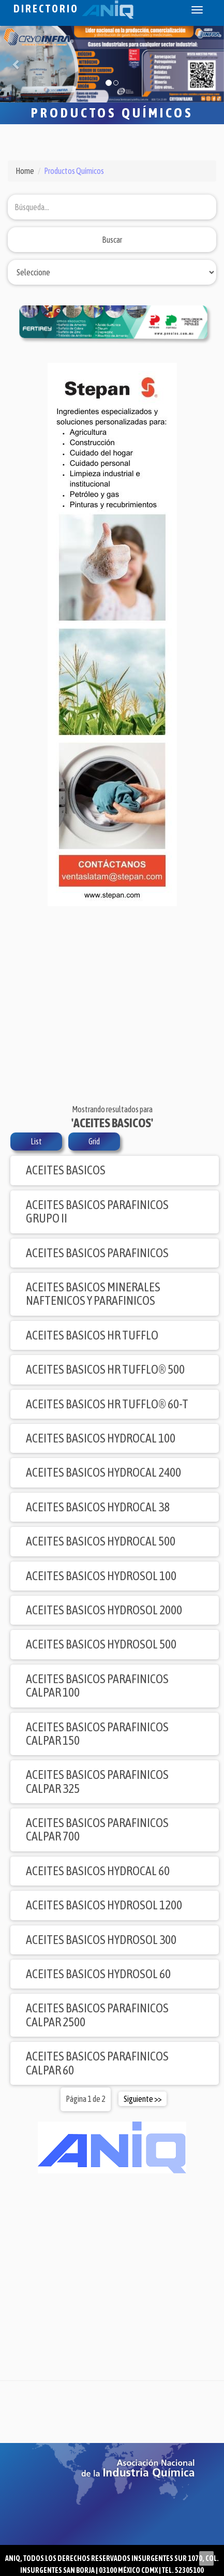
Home (25, 170)
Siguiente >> (142, 2098)
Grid (94, 1141)
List (36, 1141)
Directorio (73, 8)
